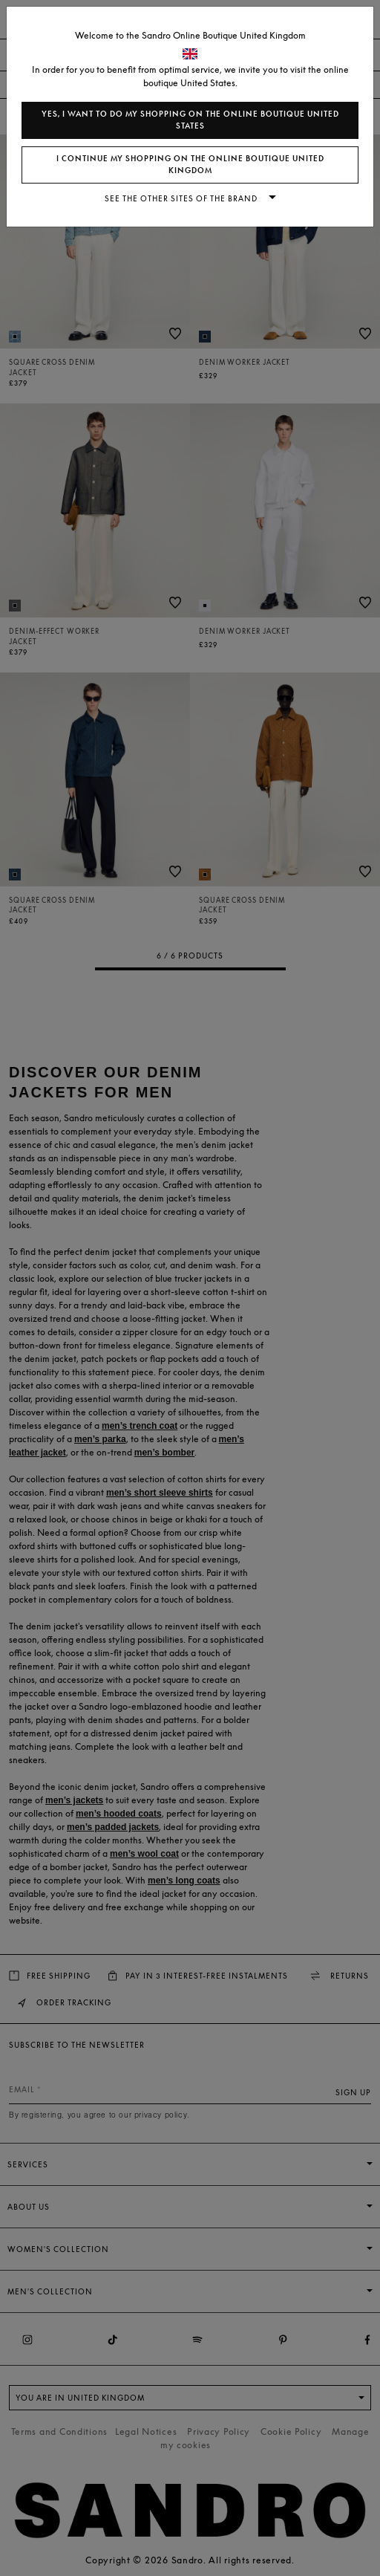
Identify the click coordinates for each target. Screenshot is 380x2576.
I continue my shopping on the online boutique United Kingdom (190, 164)
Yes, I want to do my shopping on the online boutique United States (190, 120)
